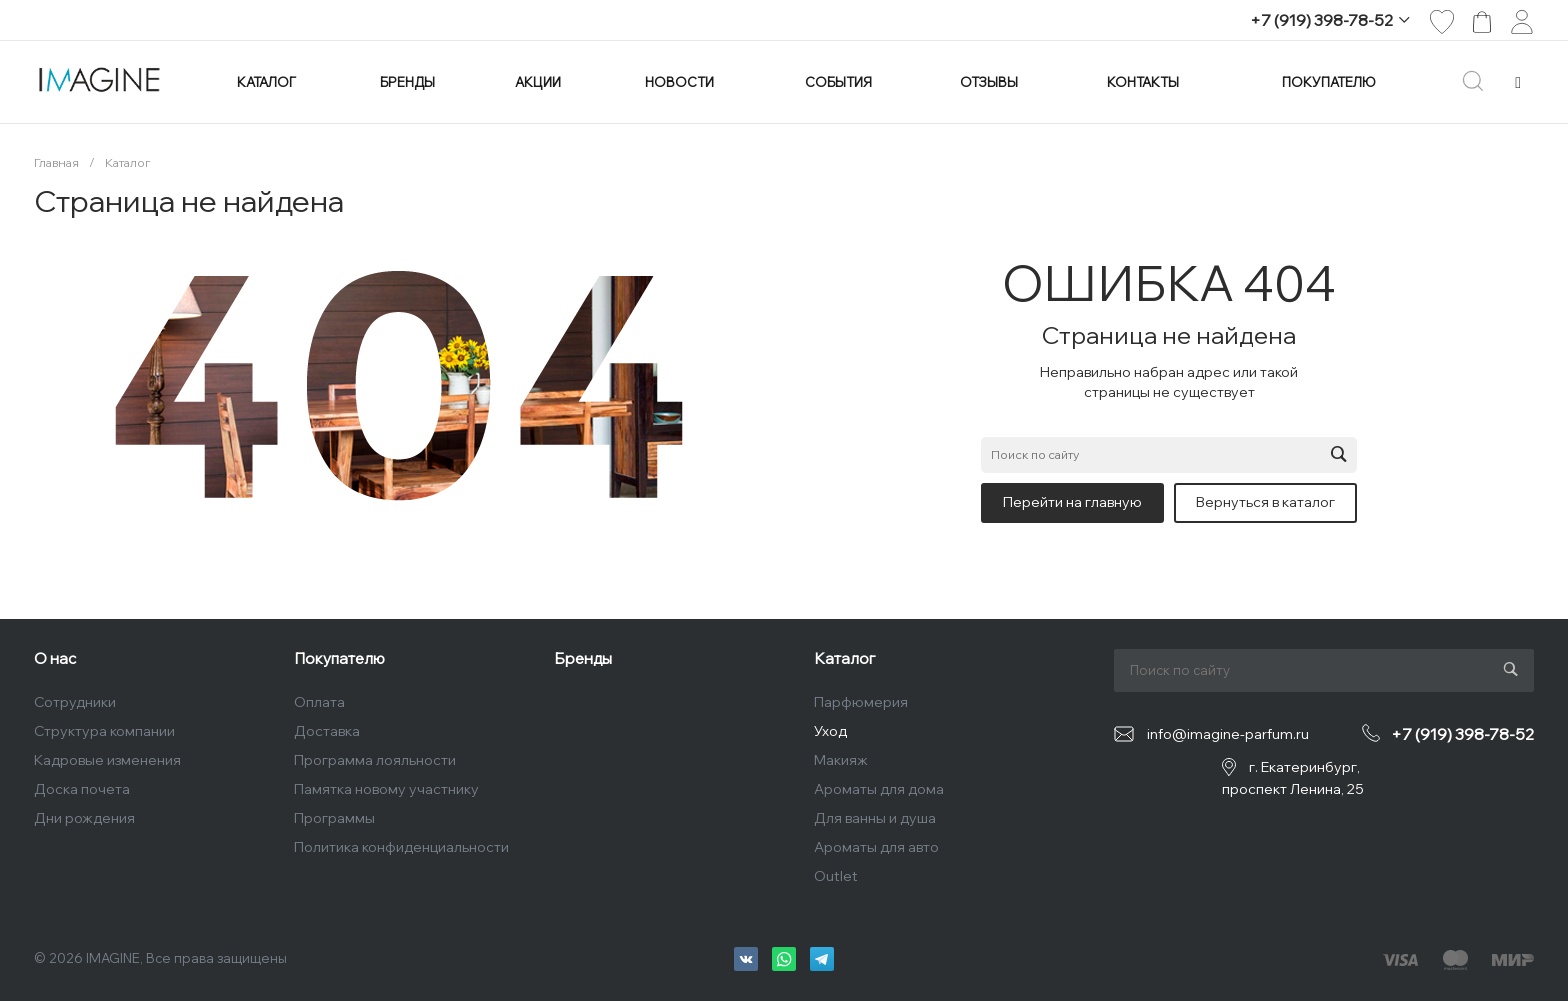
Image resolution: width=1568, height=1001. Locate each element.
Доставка (327, 731)
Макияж (841, 760)
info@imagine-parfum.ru (1228, 734)
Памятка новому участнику (386, 789)
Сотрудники (75, 702)
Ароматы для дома (879, 789)
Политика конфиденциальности (401, 847)
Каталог (844, 658)
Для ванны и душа (875, 818)
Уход (830, 731)
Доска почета (82, 789)
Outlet (836, 876)
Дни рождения (84, 818)
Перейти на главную (1072, 502)
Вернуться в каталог (1265, 502)
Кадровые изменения (107, 760)
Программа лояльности (375, 760)
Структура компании (104, 731)
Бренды (583, 658)
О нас (55, 658)
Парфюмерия (861, 702)
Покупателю (339, 658)
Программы (334, 818)
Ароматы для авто (876, 847)
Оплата (319, 702)
